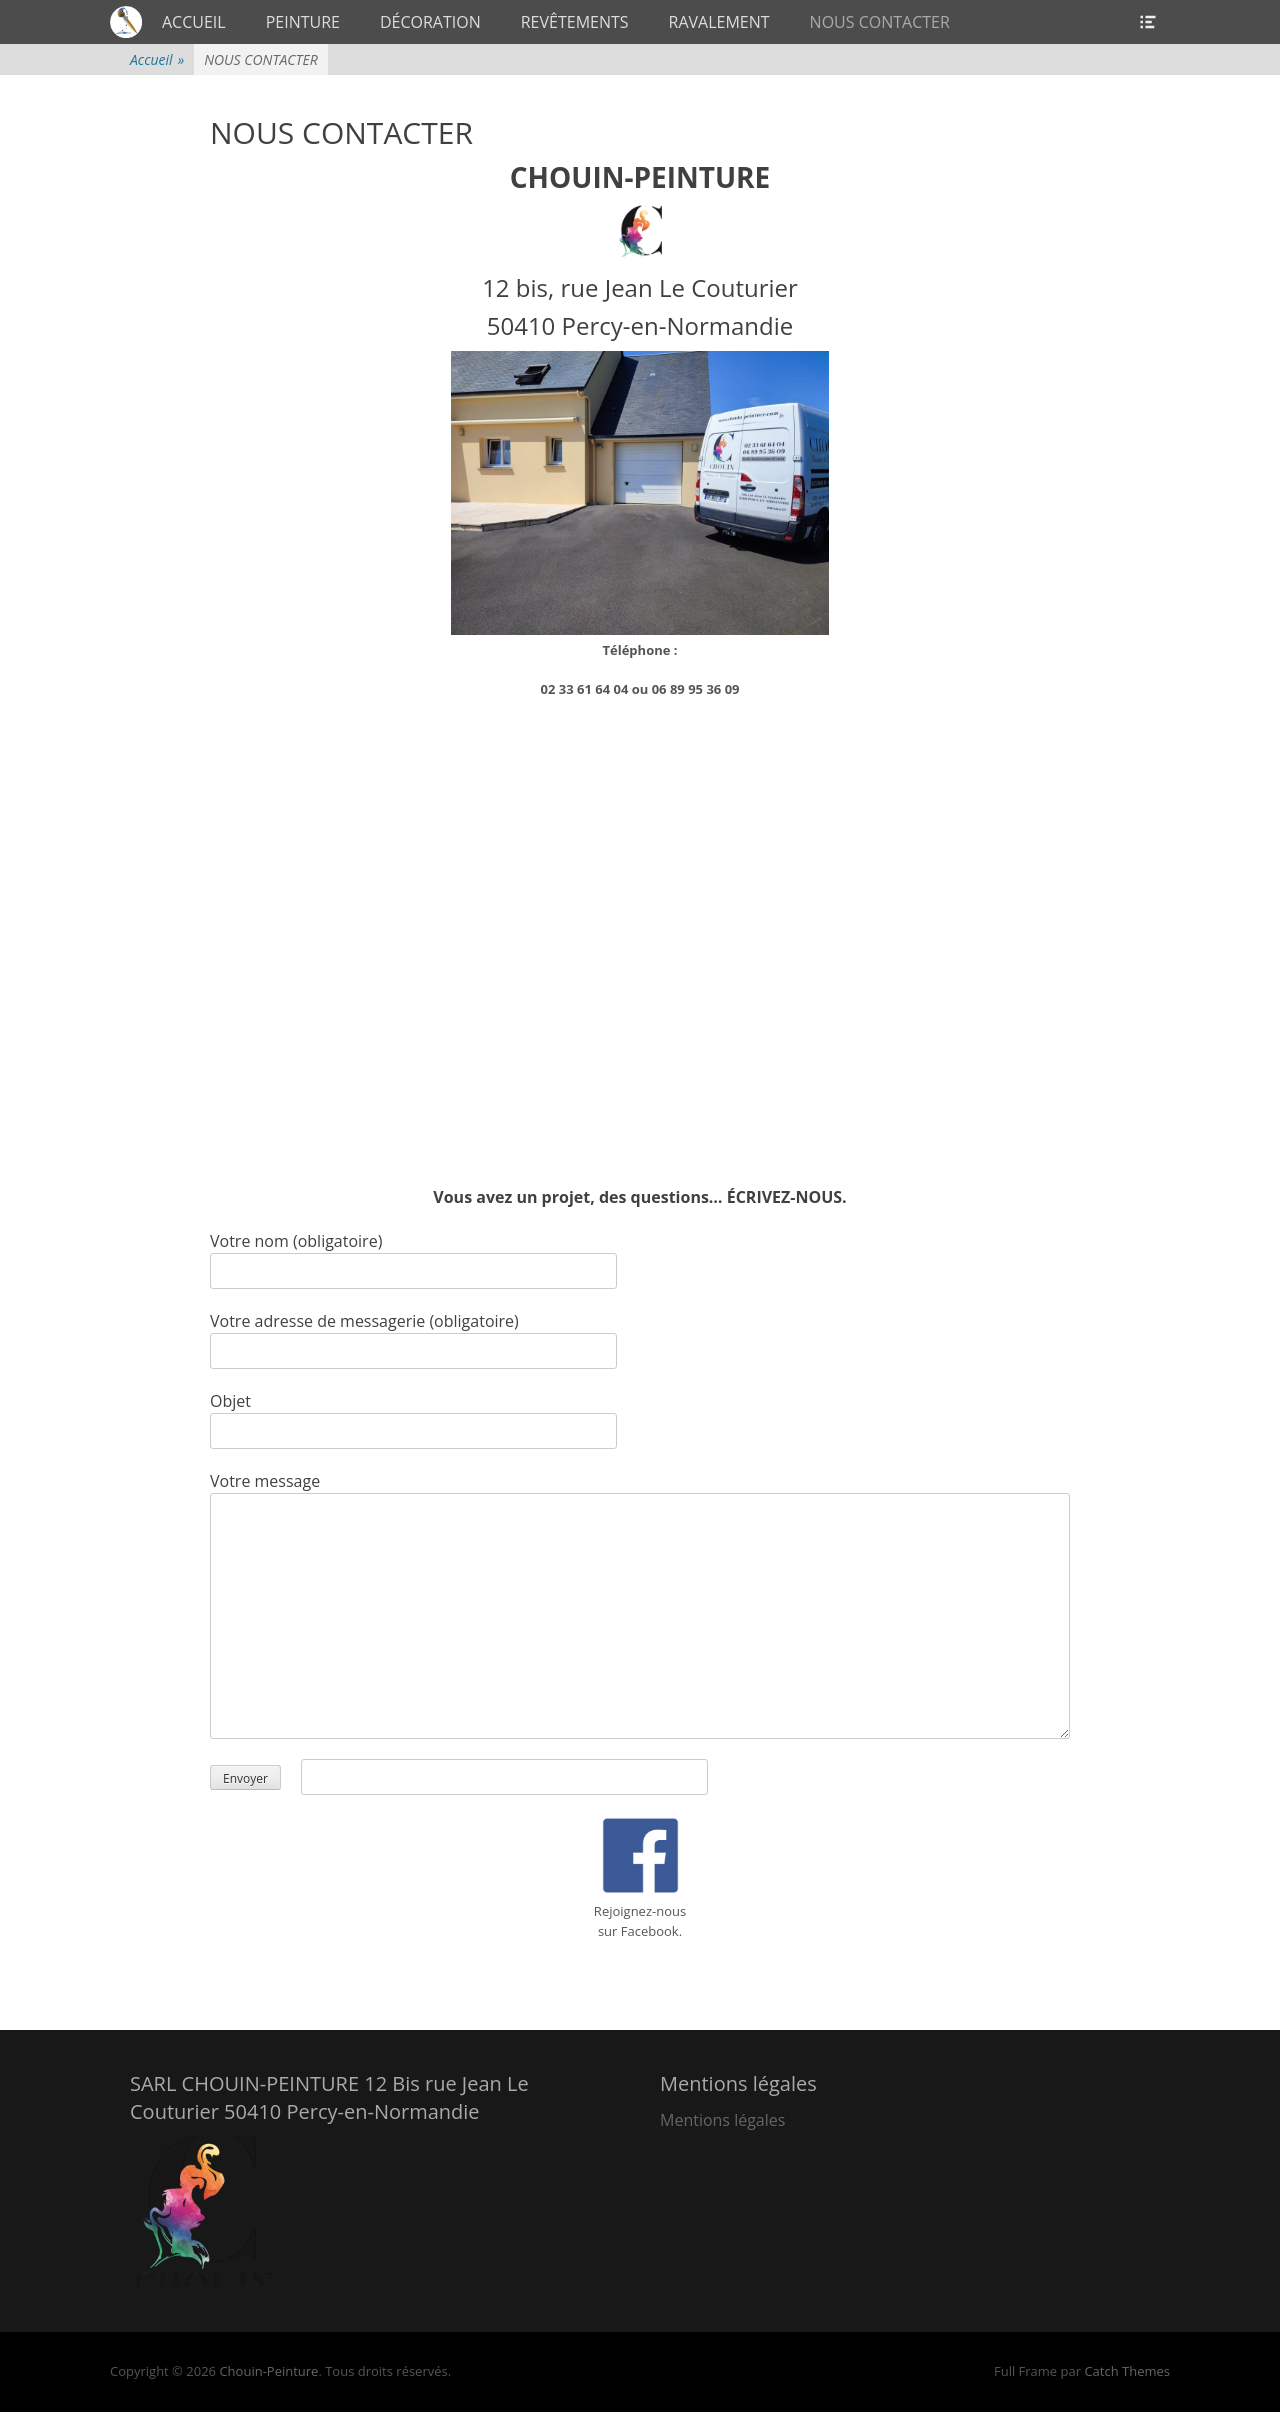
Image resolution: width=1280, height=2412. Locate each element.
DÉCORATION (430, 22)
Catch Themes (1127, 2371)
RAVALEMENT (719, 22)
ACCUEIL (194, 22)
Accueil (157, 59)
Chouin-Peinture (268, 2371)
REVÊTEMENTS (575, 22)
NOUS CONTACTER (880, 22)
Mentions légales (722, 2120)
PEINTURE (303, 22)
